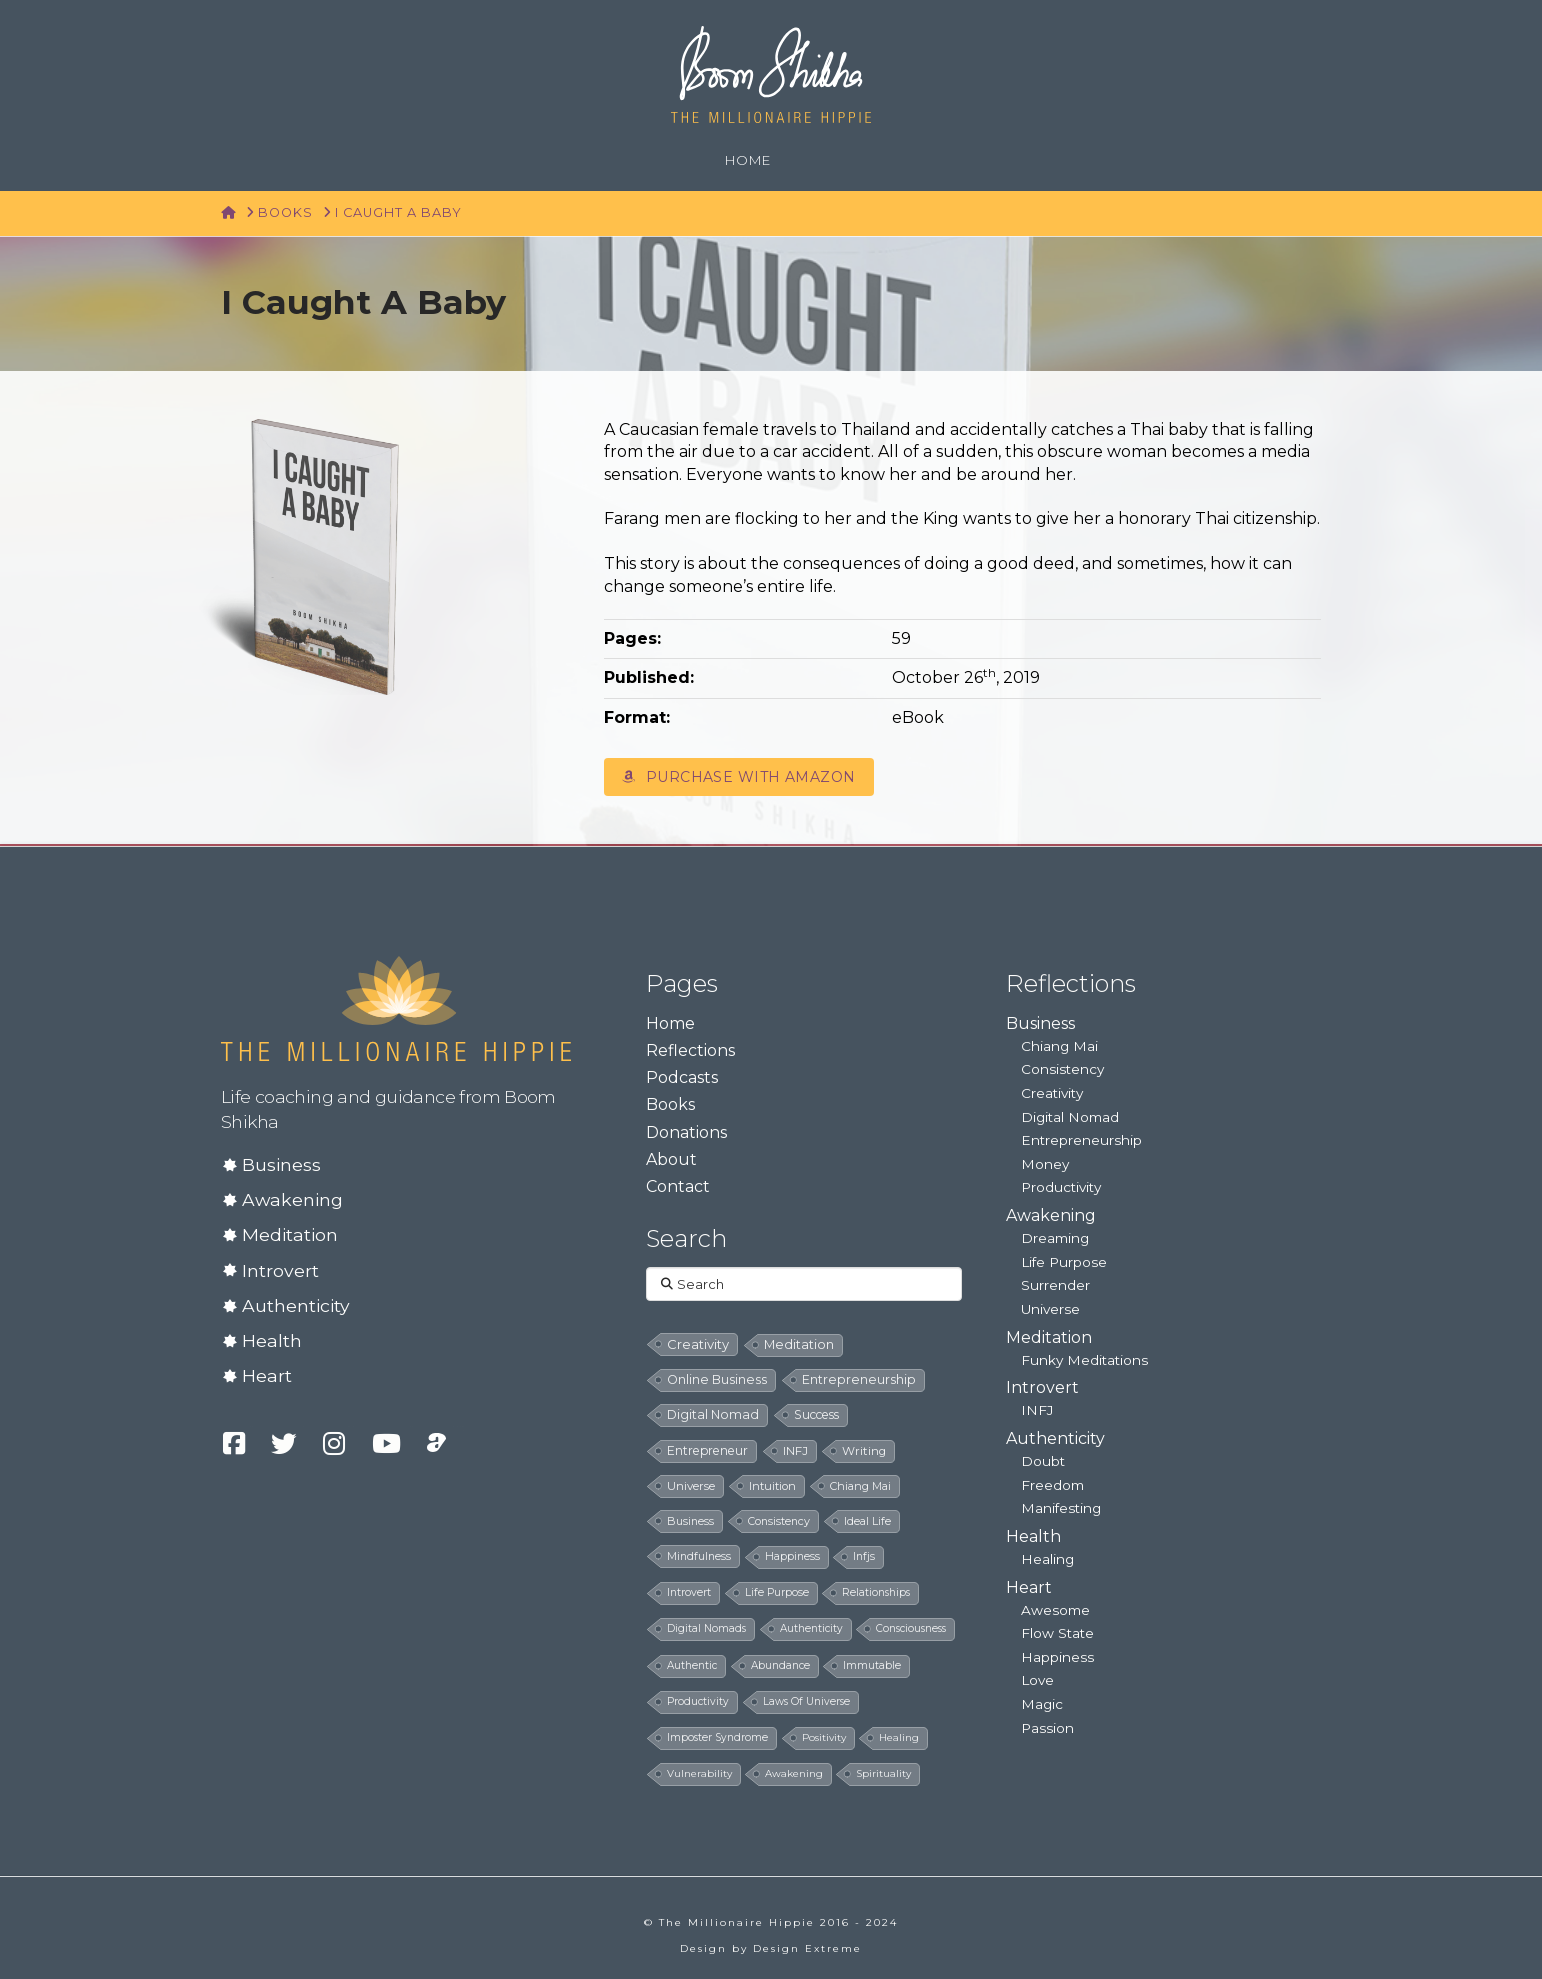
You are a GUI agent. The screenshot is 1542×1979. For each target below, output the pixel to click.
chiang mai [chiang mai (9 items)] (860, 1486)
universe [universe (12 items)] (691, 1486)
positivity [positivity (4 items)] (824, 1737)
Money (1045, 1164)
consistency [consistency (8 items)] (779, 1521)
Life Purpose (1064, 1262)
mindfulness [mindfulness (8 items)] (699, 1556)
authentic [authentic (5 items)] (692, 1665)
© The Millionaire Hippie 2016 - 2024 (771, 1922)
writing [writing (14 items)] (864, 1451)
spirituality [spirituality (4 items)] (883, 1773)
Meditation (290, 1234)
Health (272, 1340)
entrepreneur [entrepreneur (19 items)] (707, 1450)
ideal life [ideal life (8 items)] (867, 1521)
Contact (678, 1186)
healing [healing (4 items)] (899, 1737)
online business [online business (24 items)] (717, 1379)
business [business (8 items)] (690, 1521)
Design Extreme (807, 1948)
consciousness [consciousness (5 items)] (911, 1628)
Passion (1047, 1728)
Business (281, 1164)
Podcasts (682, 1077)
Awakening (292, 1199)
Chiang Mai (1059, 1046)
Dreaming (1055, 1238)
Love (1037, 1680)
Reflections (690, 1050)
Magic (1042, 1704)
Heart (267, 1375)
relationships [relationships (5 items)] (876, 1592)
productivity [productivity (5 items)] (698, 1701)
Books (670, 1104)
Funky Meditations (1084, 1360)
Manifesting (1061, 1508)
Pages (682, 983)
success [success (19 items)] (816, 1414)
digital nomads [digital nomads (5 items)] (706, 1628)
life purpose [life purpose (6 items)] (777, 1592)
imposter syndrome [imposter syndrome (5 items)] (717, 1737)
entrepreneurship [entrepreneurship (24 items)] (859, 1379)
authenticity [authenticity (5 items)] (811, 1628)
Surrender (1055, 1285)
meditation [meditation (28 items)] (799, 1344)
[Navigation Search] (813, 161)
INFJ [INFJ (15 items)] (795, 1451)
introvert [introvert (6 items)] (689, 1592)
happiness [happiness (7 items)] (792, 1556)
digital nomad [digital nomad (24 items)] (713, 1414)
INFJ (1037, 1410)
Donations (686, 1132)
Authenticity (296, 1305)
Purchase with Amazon (738, 777)
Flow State (1057, 1633)
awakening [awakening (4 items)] (794, 1773)
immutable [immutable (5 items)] (872, 1665)
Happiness (1057, 1657)
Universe (1050, 1309)
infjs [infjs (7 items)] (864, 1556)
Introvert (280, 1270)
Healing (1047, 1559)
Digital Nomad (1070, 1117)
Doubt (1043, 1461)
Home (670, 1023)
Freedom (1052, 1485)
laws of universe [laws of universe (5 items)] (806, 1701)
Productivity (1061, 1187)
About (671, 1159)
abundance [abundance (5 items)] (780, 1665)
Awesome (1055, 1610)
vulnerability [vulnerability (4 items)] (699, 1773)
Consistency (1062, 1069)
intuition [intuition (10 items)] (772, 1486)
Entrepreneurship (1081, 1140)
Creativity (1052, 1093)
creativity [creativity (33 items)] (698, 1344)
